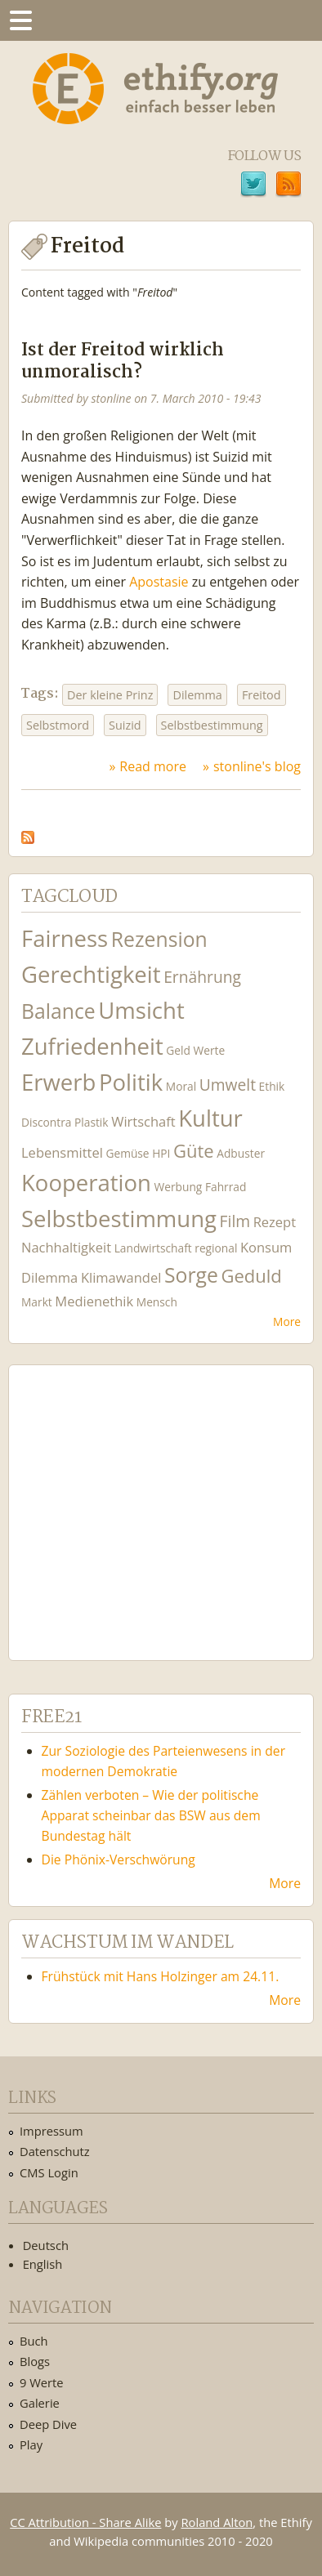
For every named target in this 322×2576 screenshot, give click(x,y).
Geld (178, 1050)
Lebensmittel (62, 1152)
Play (31, 2444)
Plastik (91, 1122)
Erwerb (58, 1082)
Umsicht (141, 1010)
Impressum (51, 2131)
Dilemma (196, 695)
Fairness (64, 938)
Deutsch (46, 2245)
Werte (210, 1050)
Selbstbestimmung (212, 725)
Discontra (46, 1122)
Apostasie (158, 582)
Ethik (272, 1086)
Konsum (266, 1247)
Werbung (178, 1186)
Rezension (159, 939)
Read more (152, 766)
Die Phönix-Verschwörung (118, 1859)
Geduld (251, 1275)
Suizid (125, 725)
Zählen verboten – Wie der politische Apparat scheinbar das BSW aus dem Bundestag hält (151, 1815)
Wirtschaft (143, 1121)
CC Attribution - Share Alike (85, 2522)
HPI (161, 1153)
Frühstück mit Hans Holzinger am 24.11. (161, 1976)
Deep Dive (48, 2424)
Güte (193, 1150)
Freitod (261, 695)
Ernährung (202, 977)
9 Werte (42, 2382)
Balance (58, 1011)
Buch (34, 2341)
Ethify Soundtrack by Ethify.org (143, 1500)
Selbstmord (57, 725)
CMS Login (49, 2172)
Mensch (156, 1302)
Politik (131, 1082)
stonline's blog (257, 766)
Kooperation (86, 1182)
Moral (181, 1086)
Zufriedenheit (92, 1046)
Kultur (210, 1118)
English (43, 2264)
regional (216, 1248)
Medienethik (94, 1301)
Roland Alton (217, 2522)
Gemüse (127, 1153)
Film (235, 1221)
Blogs (35, 2361)
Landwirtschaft (153, 1248)
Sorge (191, 1274)
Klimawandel (121, 1277)
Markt (36, 1302)
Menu (20, 20)
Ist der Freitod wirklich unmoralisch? (122, 362)
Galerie (40, 2403)
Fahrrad (225, 1186)
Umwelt (227, 1085)
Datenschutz (55, 2151)
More (287, 1321)
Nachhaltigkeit (66, 1247)
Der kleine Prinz (110, 695)
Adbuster (241, 1153)
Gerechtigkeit (91, 974)
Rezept (274, 1221)
